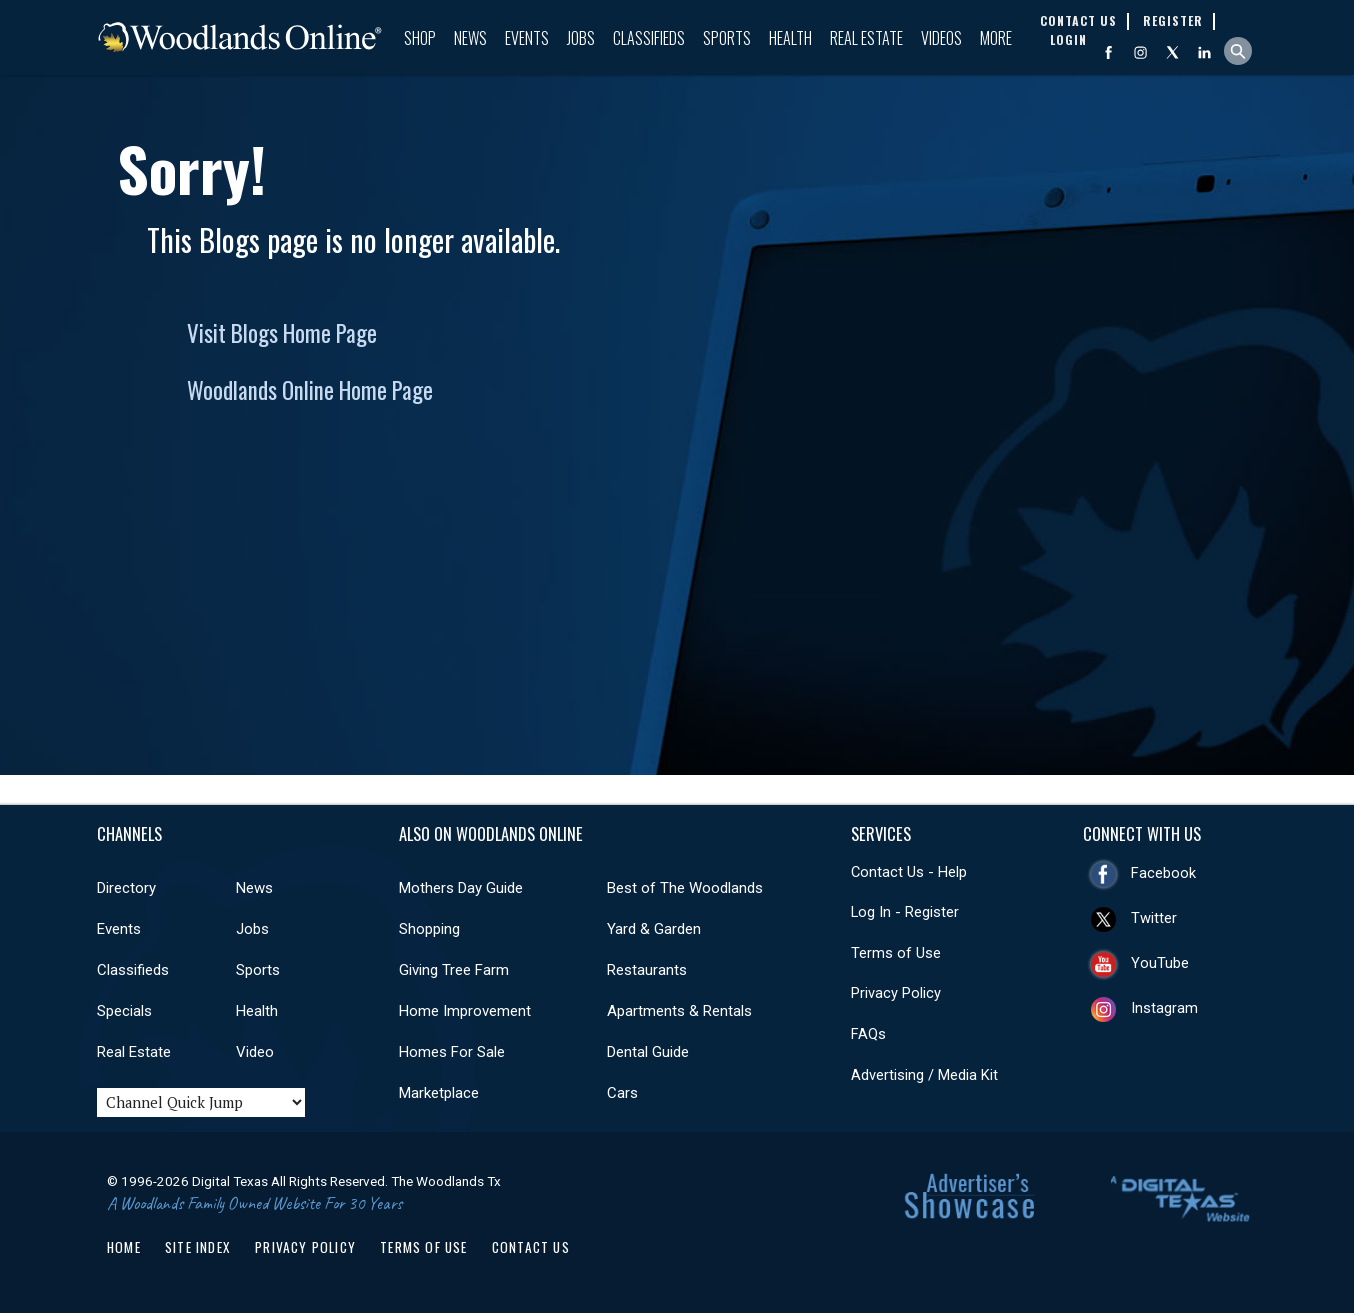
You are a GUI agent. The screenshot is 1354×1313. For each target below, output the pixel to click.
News (470, 38)
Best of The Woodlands (685, 888)
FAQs (868, 1034)
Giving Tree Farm (454, 970)
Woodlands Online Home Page (310, 390)
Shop (420, 38)
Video (255, 1052)
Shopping (429, 929)
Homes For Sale (452, 1052)
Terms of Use (896, 953)
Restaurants (647, 970)
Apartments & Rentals (679, 1011)
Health (790, 38)
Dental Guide (648, 1052)
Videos (941, 38)
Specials (124, 1011)
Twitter (1154, 918)
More (996, 38)
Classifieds (649, 38)
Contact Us (531, 1247)
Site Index (198, 1247)
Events (527, 38)
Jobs (581, 38)
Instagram (1164, 1008)
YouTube (1160, 963)
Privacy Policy (896, 993)
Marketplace (439, 1093)
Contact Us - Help (909, 872)
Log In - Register (905, 912)
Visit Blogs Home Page (282, 333)
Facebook (1163, 873)
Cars (622, 1093)
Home (124, 1247)
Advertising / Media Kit (924, 1075)
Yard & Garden (654, 929)
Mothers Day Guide (461, 888)
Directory (126, 888)
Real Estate (866, 38)
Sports (727, 38)
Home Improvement (465, 1011)
